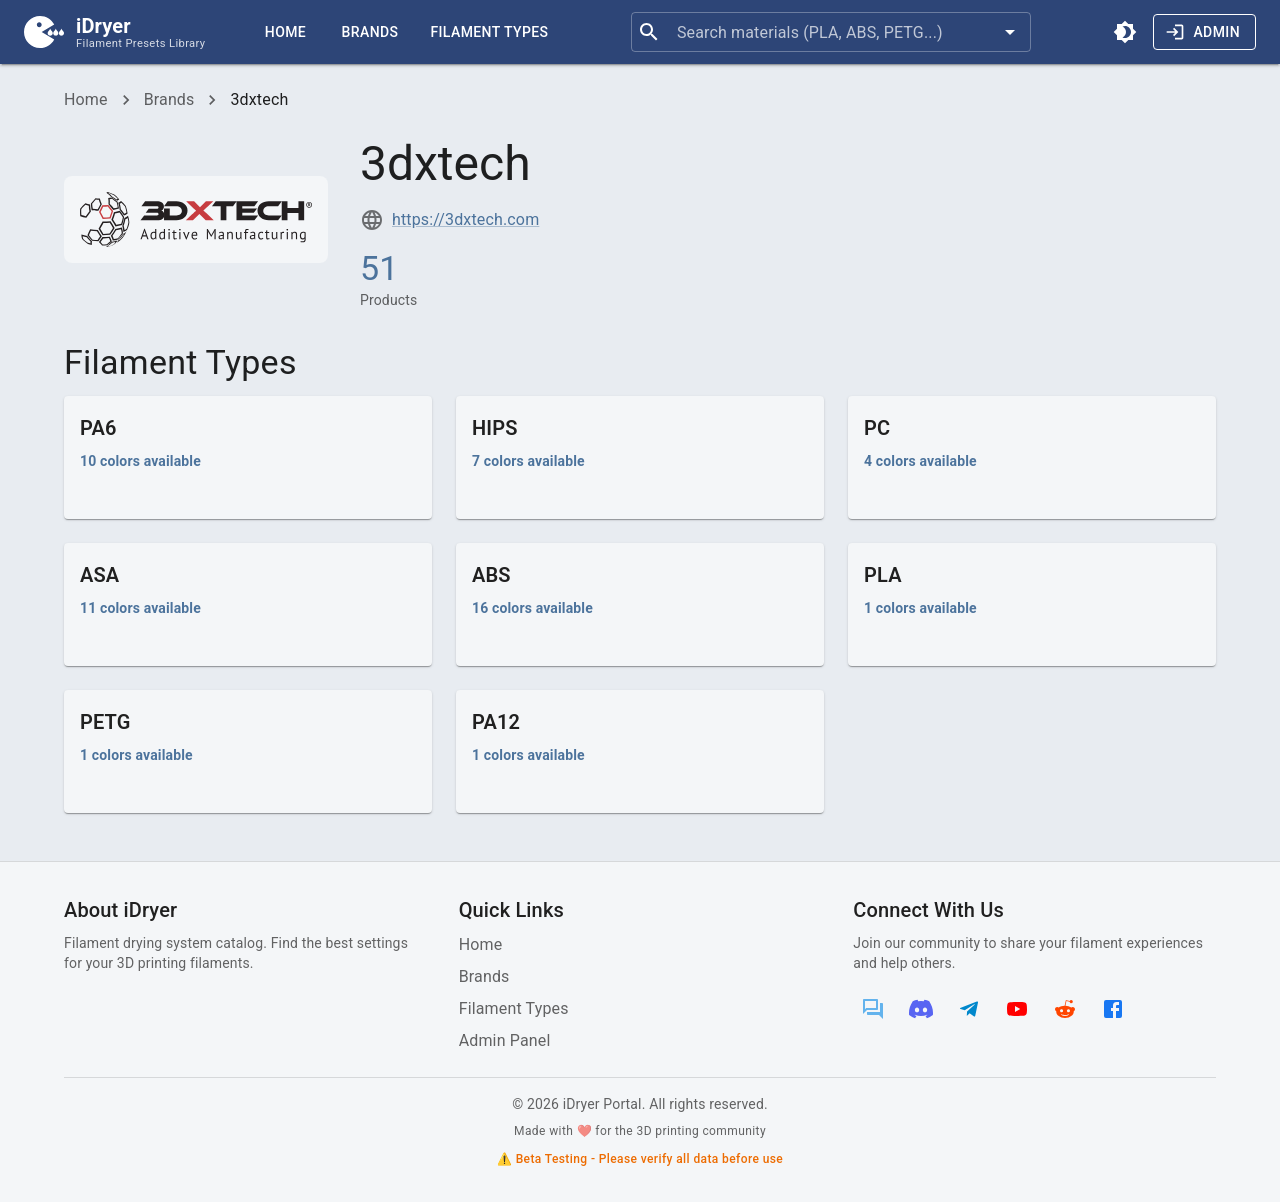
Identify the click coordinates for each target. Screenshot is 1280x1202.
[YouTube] (1017, 1009)
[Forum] (873, 1009)
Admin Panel (505, 1040)
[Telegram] (969, 1009)
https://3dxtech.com (465, 219)
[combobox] (830, 32)
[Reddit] (1065, 1009)
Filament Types (489, 32)
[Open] (1010, 32)
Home (285, 32)
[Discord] (921, 1009)
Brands (370, 32)
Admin (1202, 32)
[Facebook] (1113, 1009)
